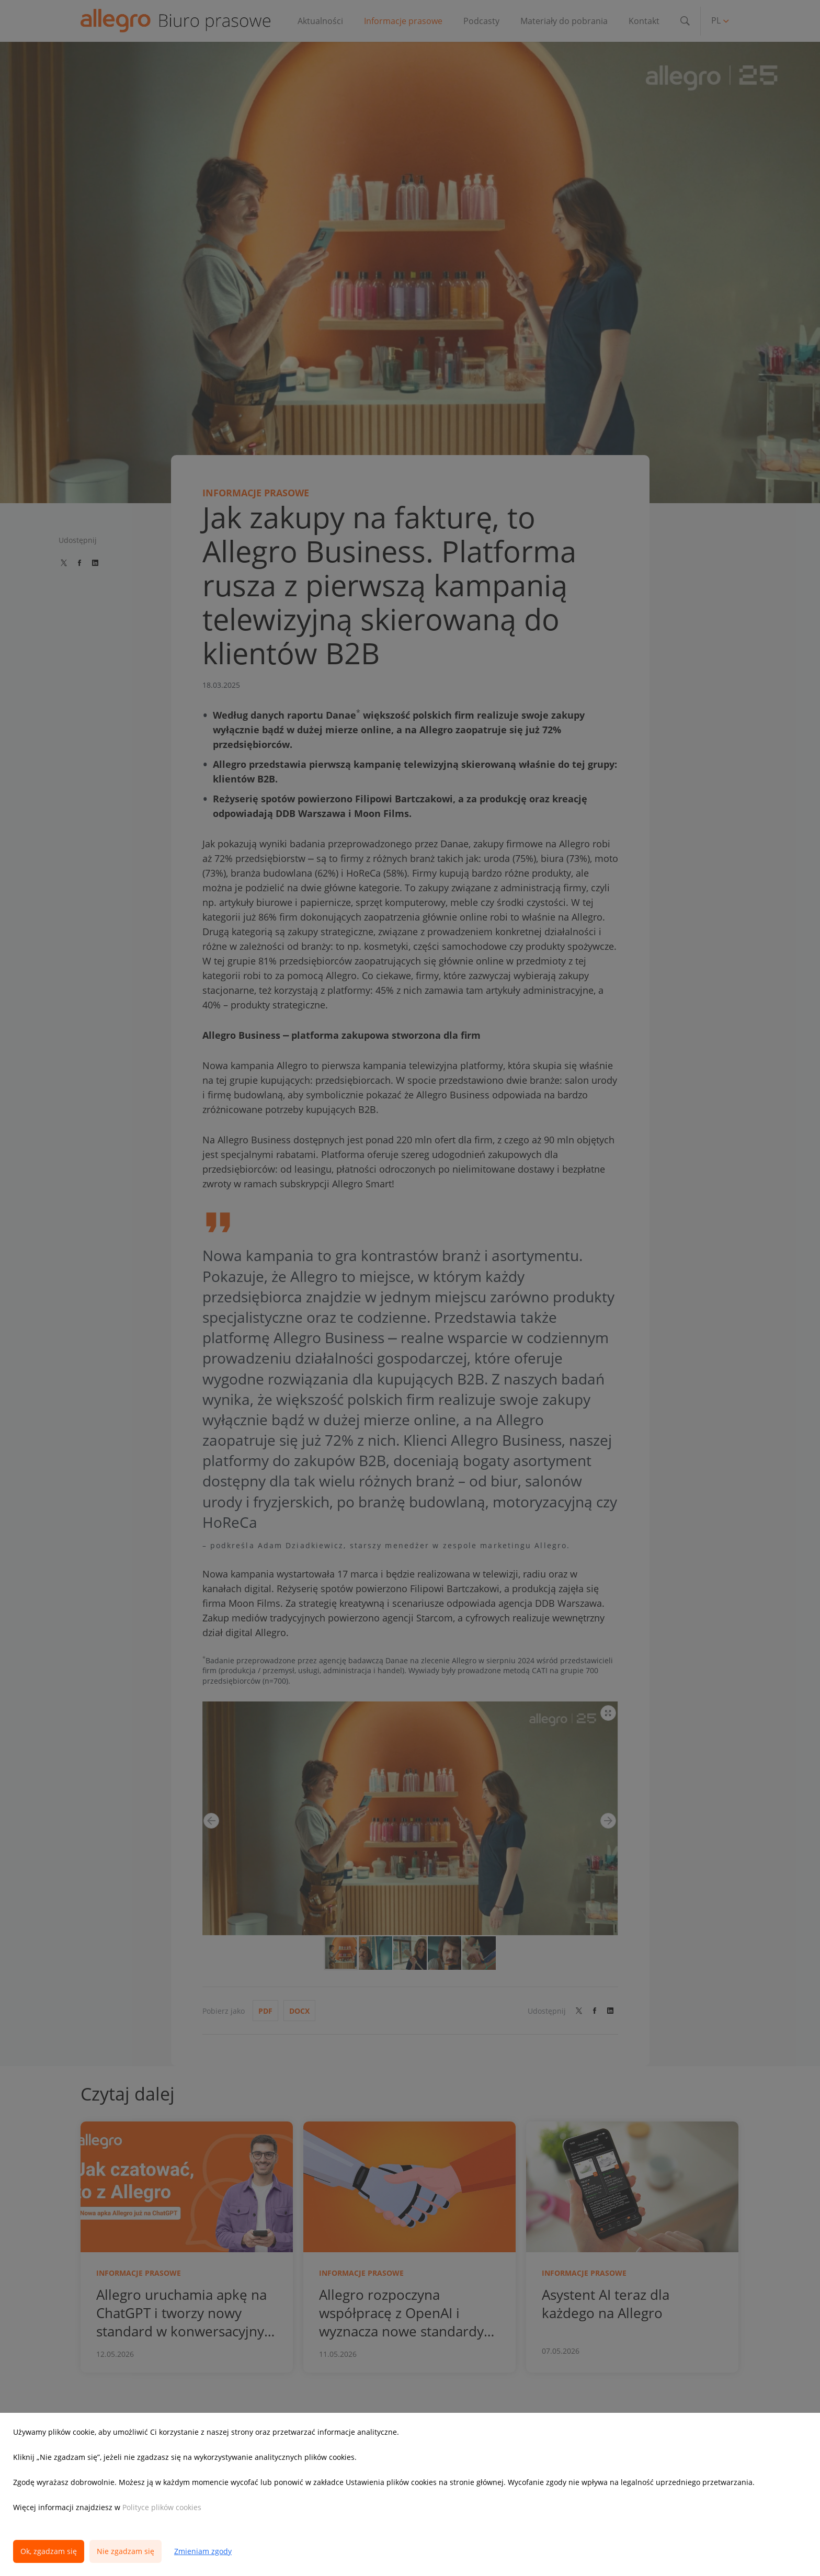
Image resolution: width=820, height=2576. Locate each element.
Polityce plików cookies (161, 2507)
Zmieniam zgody (203, 2551)
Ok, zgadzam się (48, 2551)
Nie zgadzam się (125, 2551)
